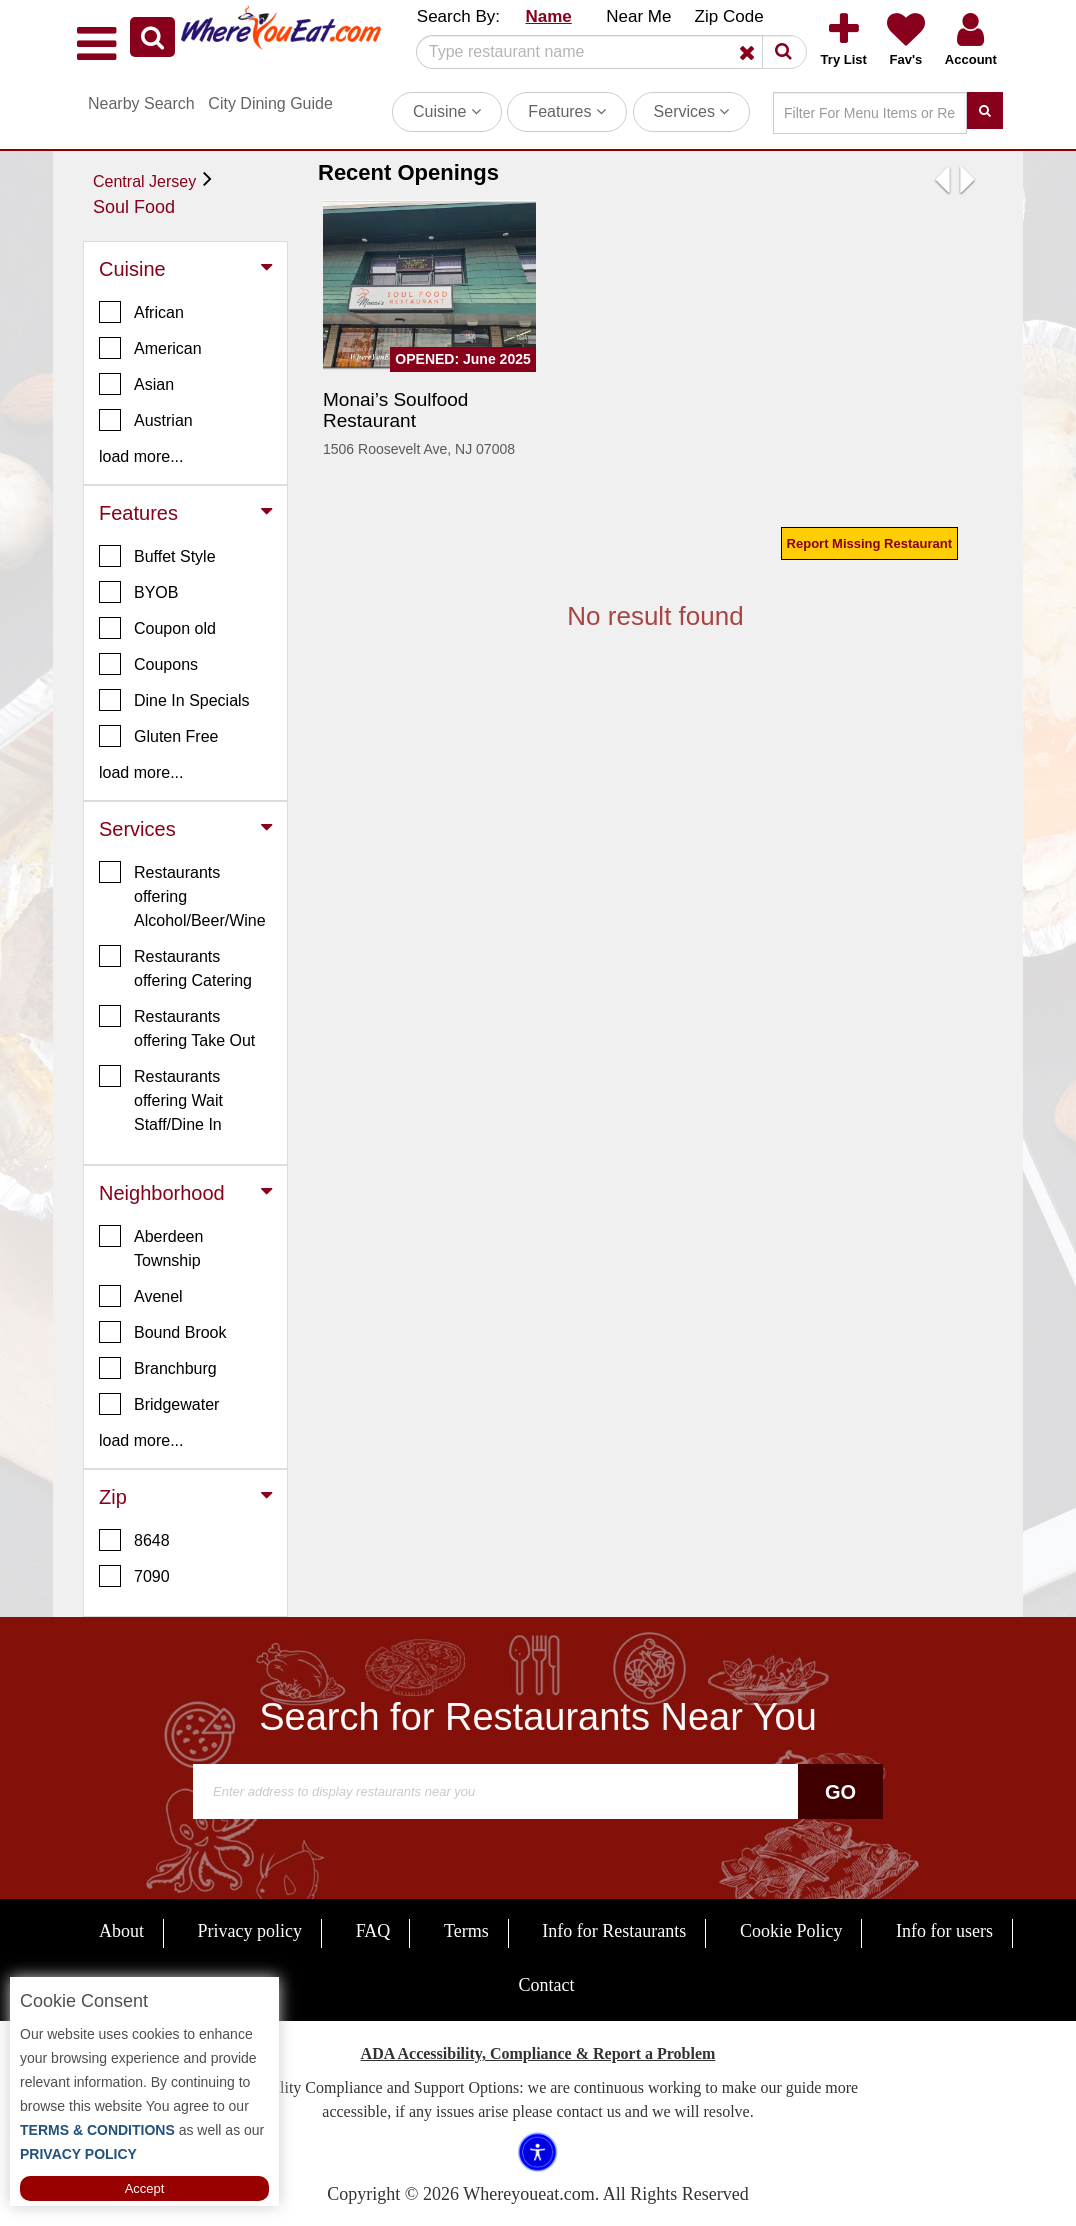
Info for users (944, 1931)
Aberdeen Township (151, 1247)
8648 (134, 1540)
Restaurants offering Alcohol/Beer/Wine (182, 895)
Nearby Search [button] (141, 103)
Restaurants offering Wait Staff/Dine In (161, 1099)
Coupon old (157, 628)
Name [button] (548, 16)
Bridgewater (159, 1404)
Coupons (148, 664)
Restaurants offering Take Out (177, 1027)
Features (567, 111)
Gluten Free (158, 736)
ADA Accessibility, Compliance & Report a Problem (538, 2053)
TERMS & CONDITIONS (97, 2130)
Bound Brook (163, 1332)
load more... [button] (141, 456)
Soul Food (134, 207)
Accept (145, 2188)
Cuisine (447, 111)
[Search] (604, 52)
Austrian (146, 420)
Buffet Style (157, 556)
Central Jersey (144, 181)
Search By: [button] (458, 16)
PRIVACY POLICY (78, 2154)
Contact (547, 1985)
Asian (136, 384)
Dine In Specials (174, 700)
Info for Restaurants (614, 1931)
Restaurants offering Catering (175, 967)
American (150, 348)
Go (840, 1792)
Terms (466, 1931)
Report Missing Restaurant (869, 543)
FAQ (373, 1931)
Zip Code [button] (729, 16)
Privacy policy (250, 1931)
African (141, 312)
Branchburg (158, 1368)
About (121, 1931)
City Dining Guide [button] (270, 103)
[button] (152, 37)
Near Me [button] (638, 16)
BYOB (138, 592)
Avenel (141, 1296)
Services (692, 111)
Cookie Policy (791, 1931)
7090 (134, 1576)
